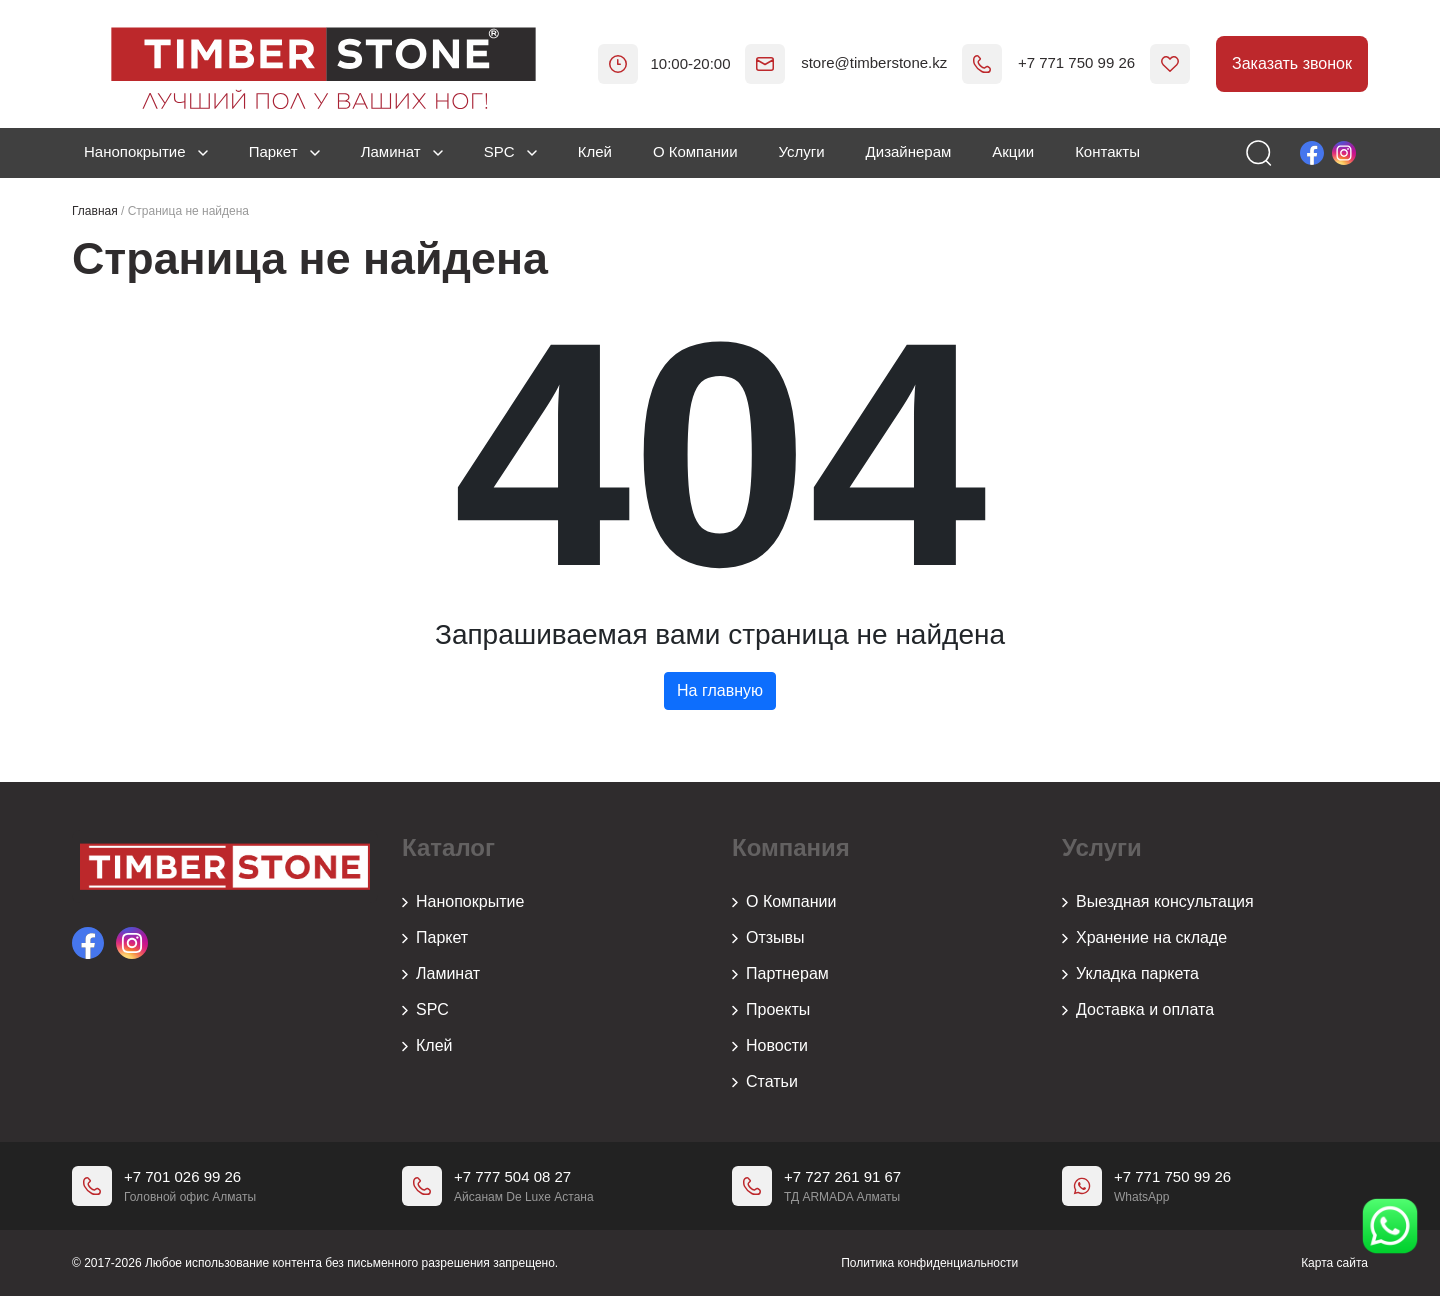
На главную (720, 690)
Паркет (284, 151)
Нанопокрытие (146, 151)
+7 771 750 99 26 (1048, 62)
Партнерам (780, 974)
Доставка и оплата (1138, 1010)
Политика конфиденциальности (929, 1263)
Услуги (802, 151)
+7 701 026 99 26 (182, 1176)
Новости (770, 1046)
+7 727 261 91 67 (842, 1176)
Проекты (771, 1010)
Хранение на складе (1144, 938)
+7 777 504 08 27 (512, 1176)
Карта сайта (1334, 1263)
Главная (95, 211)
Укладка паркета (1130, 974)
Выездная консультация (1158, 902)
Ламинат (402, 151)
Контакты (1107, 151)
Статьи (765, 1082)
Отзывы (768, 938)
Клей (595, 151)
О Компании (695, 151)
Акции (1013, 151)
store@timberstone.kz (846, 62)
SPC (510, 151)
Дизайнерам (909, 151)
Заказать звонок (1292, 63)
